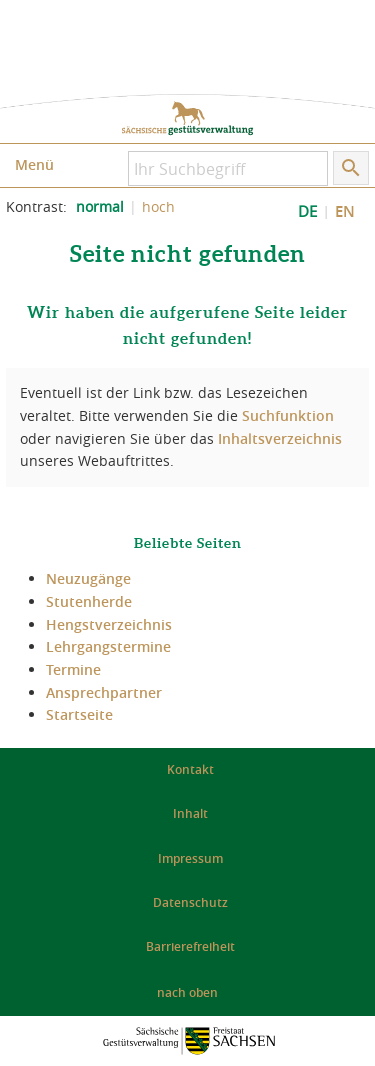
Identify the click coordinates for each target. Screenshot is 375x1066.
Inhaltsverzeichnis (280, 438)
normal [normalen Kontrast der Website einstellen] (100, 207)
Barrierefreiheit (190, 946)
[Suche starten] (351, 168)
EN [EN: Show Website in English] (345, 211)
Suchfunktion (288, 415)
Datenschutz (190, 902)
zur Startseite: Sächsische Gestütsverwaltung (187, 118)
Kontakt (190, 769)
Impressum (190, 858)
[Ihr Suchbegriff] (228, 168)
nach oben (187, 992)
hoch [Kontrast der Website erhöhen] (158, 207)
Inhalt (190, 813)
